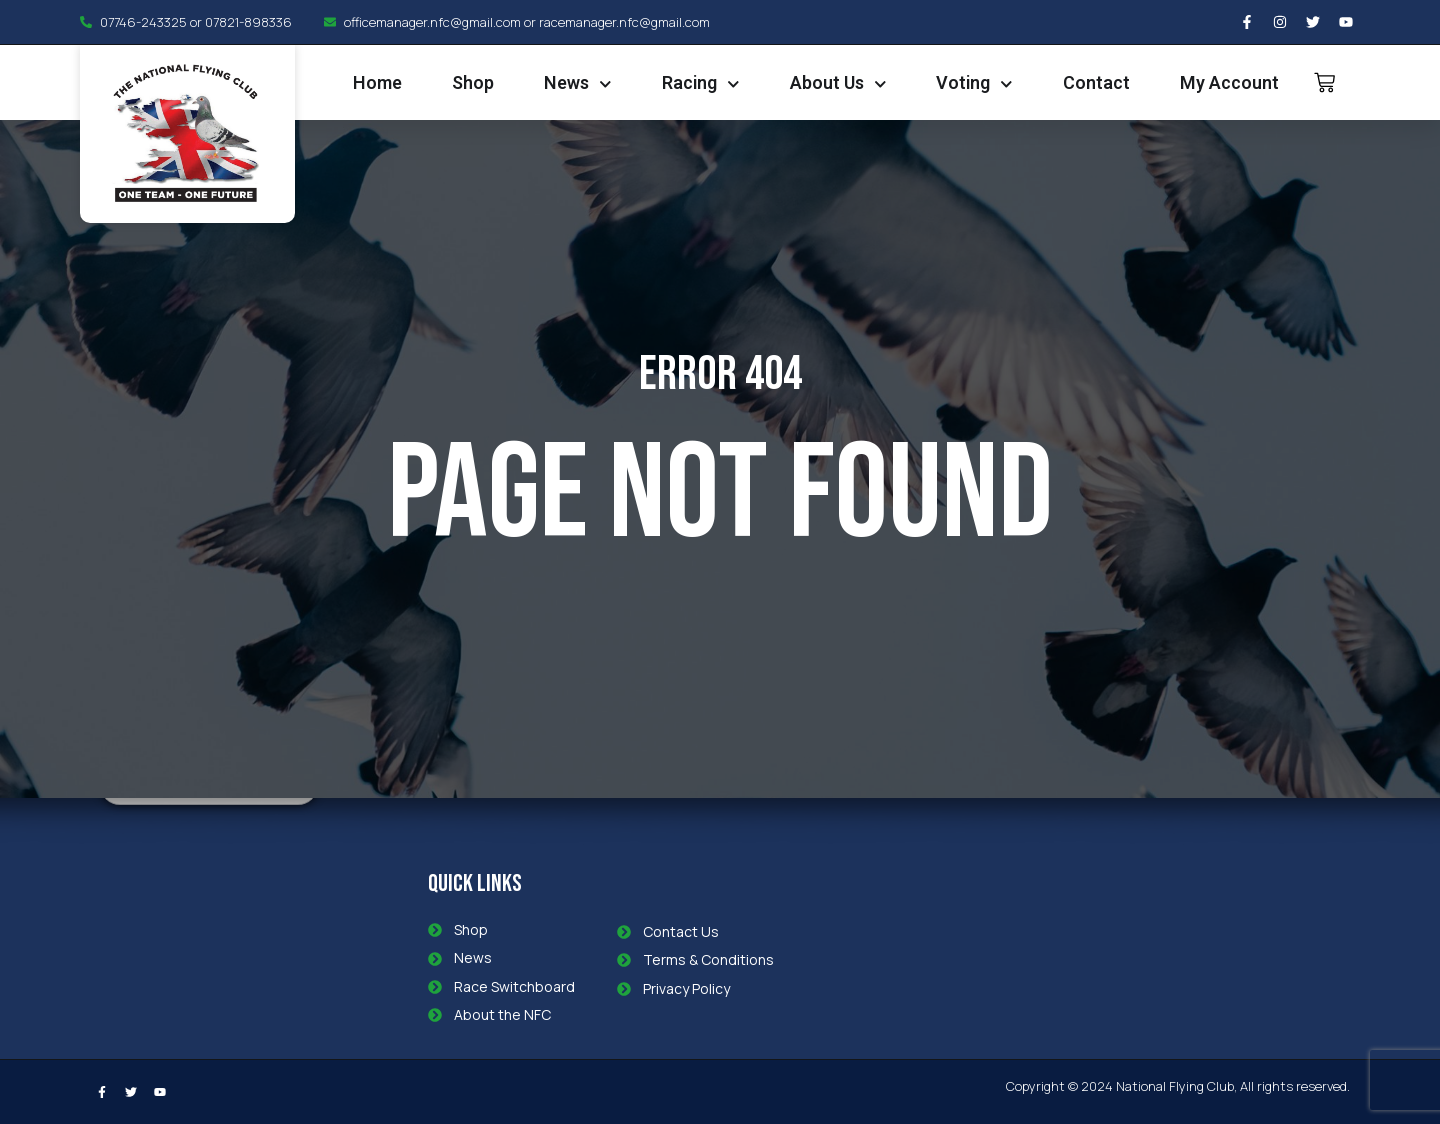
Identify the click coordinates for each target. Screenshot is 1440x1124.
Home (377, 83)
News (578, 84)
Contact (1096, 83)
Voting (974, 84)
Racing (701, 84)
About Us (838, 84)
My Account (1229, 83)
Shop (473, 83)
